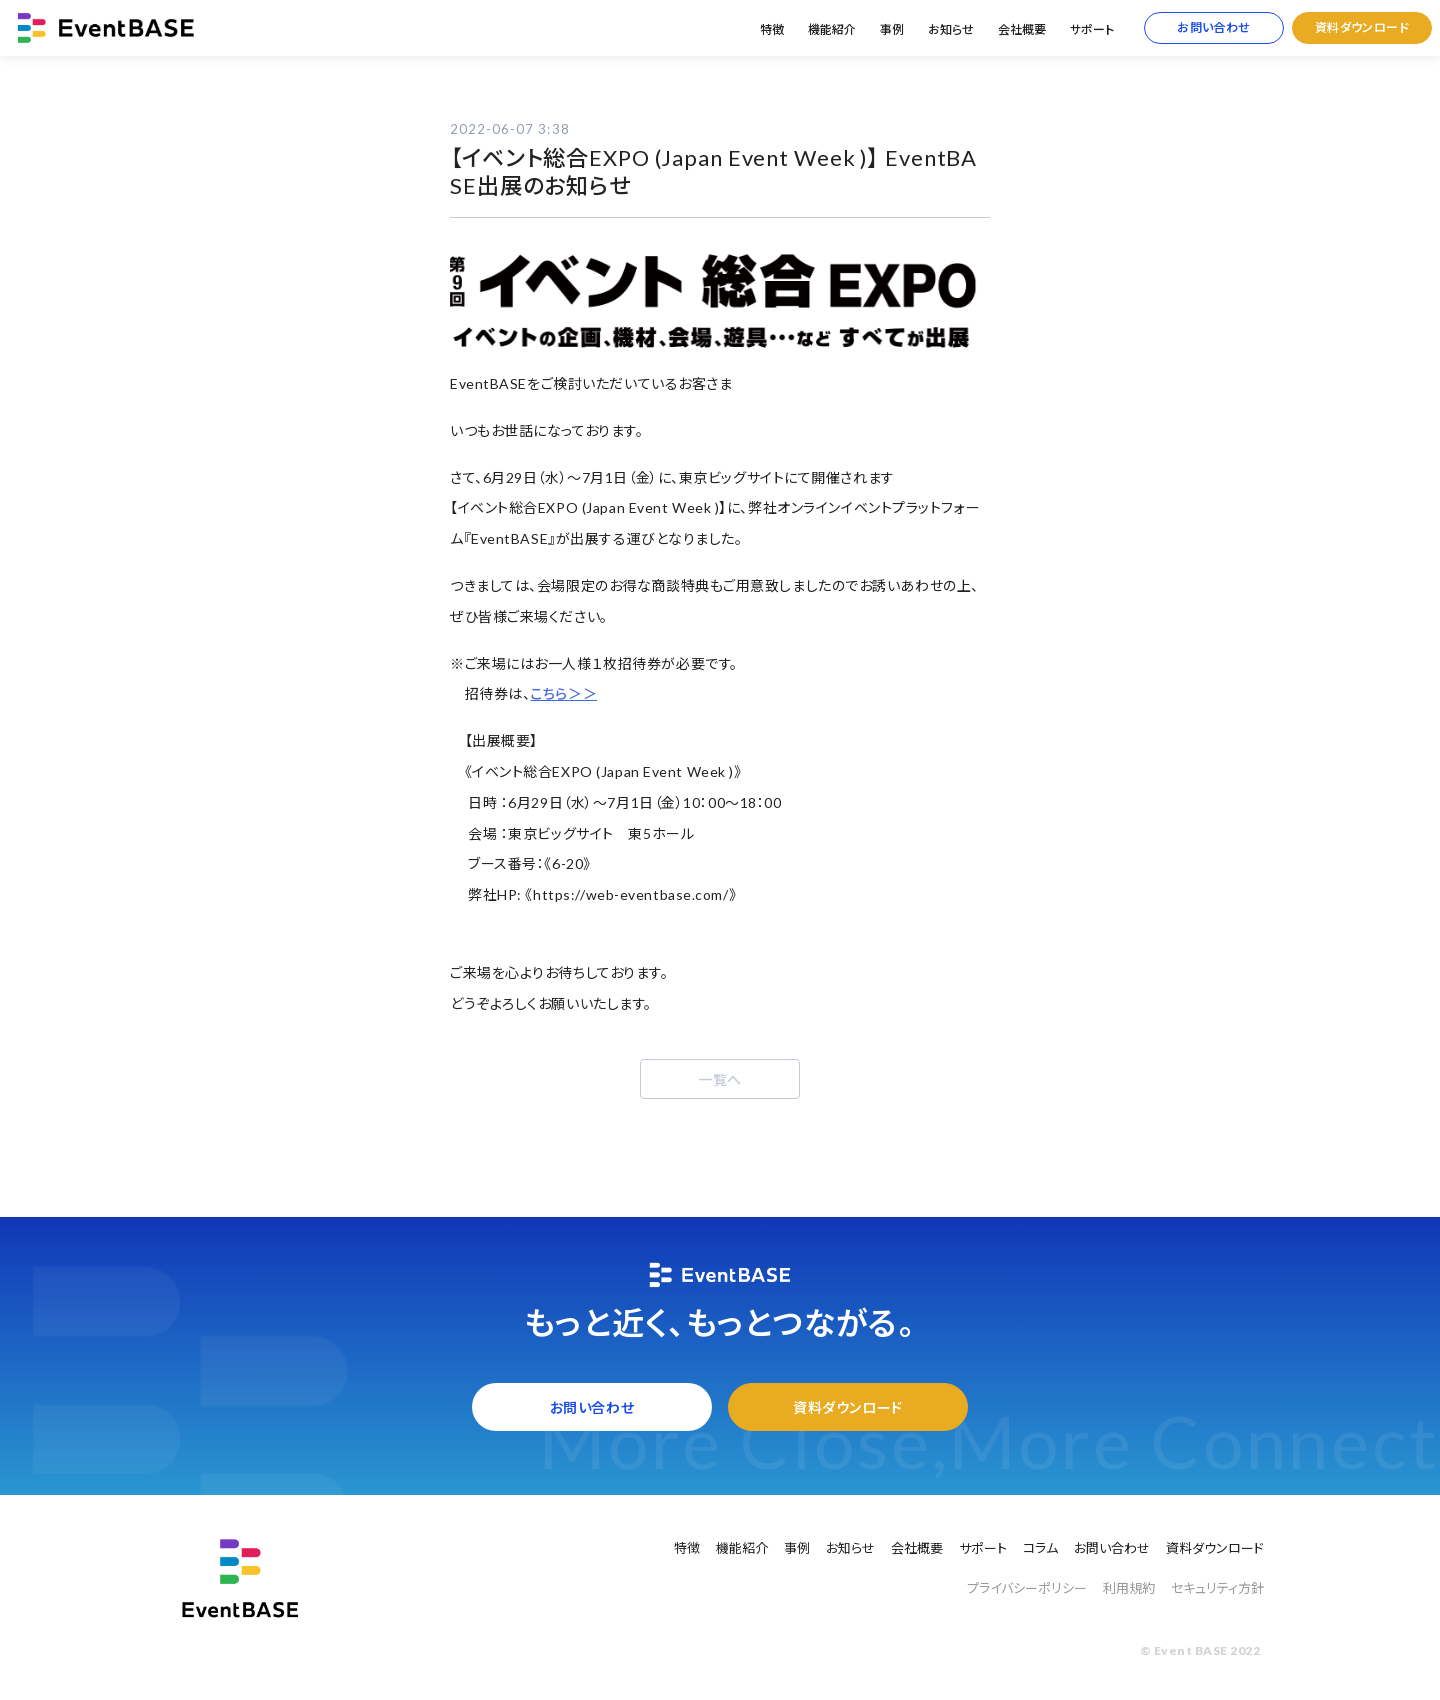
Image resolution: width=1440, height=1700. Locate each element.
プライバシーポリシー (1027, 1588)
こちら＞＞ (563, 693)
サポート (1092, 29)
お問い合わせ (1214, 27)
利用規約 (1129, 1588)
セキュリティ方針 (1217, 1588)
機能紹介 (832, 29)
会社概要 (1022, 29)
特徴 (772, 29)
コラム (1040, 1548)
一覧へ (720, 1079)
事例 (892, 29)
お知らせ (951, 29)
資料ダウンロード (1362, 27)
